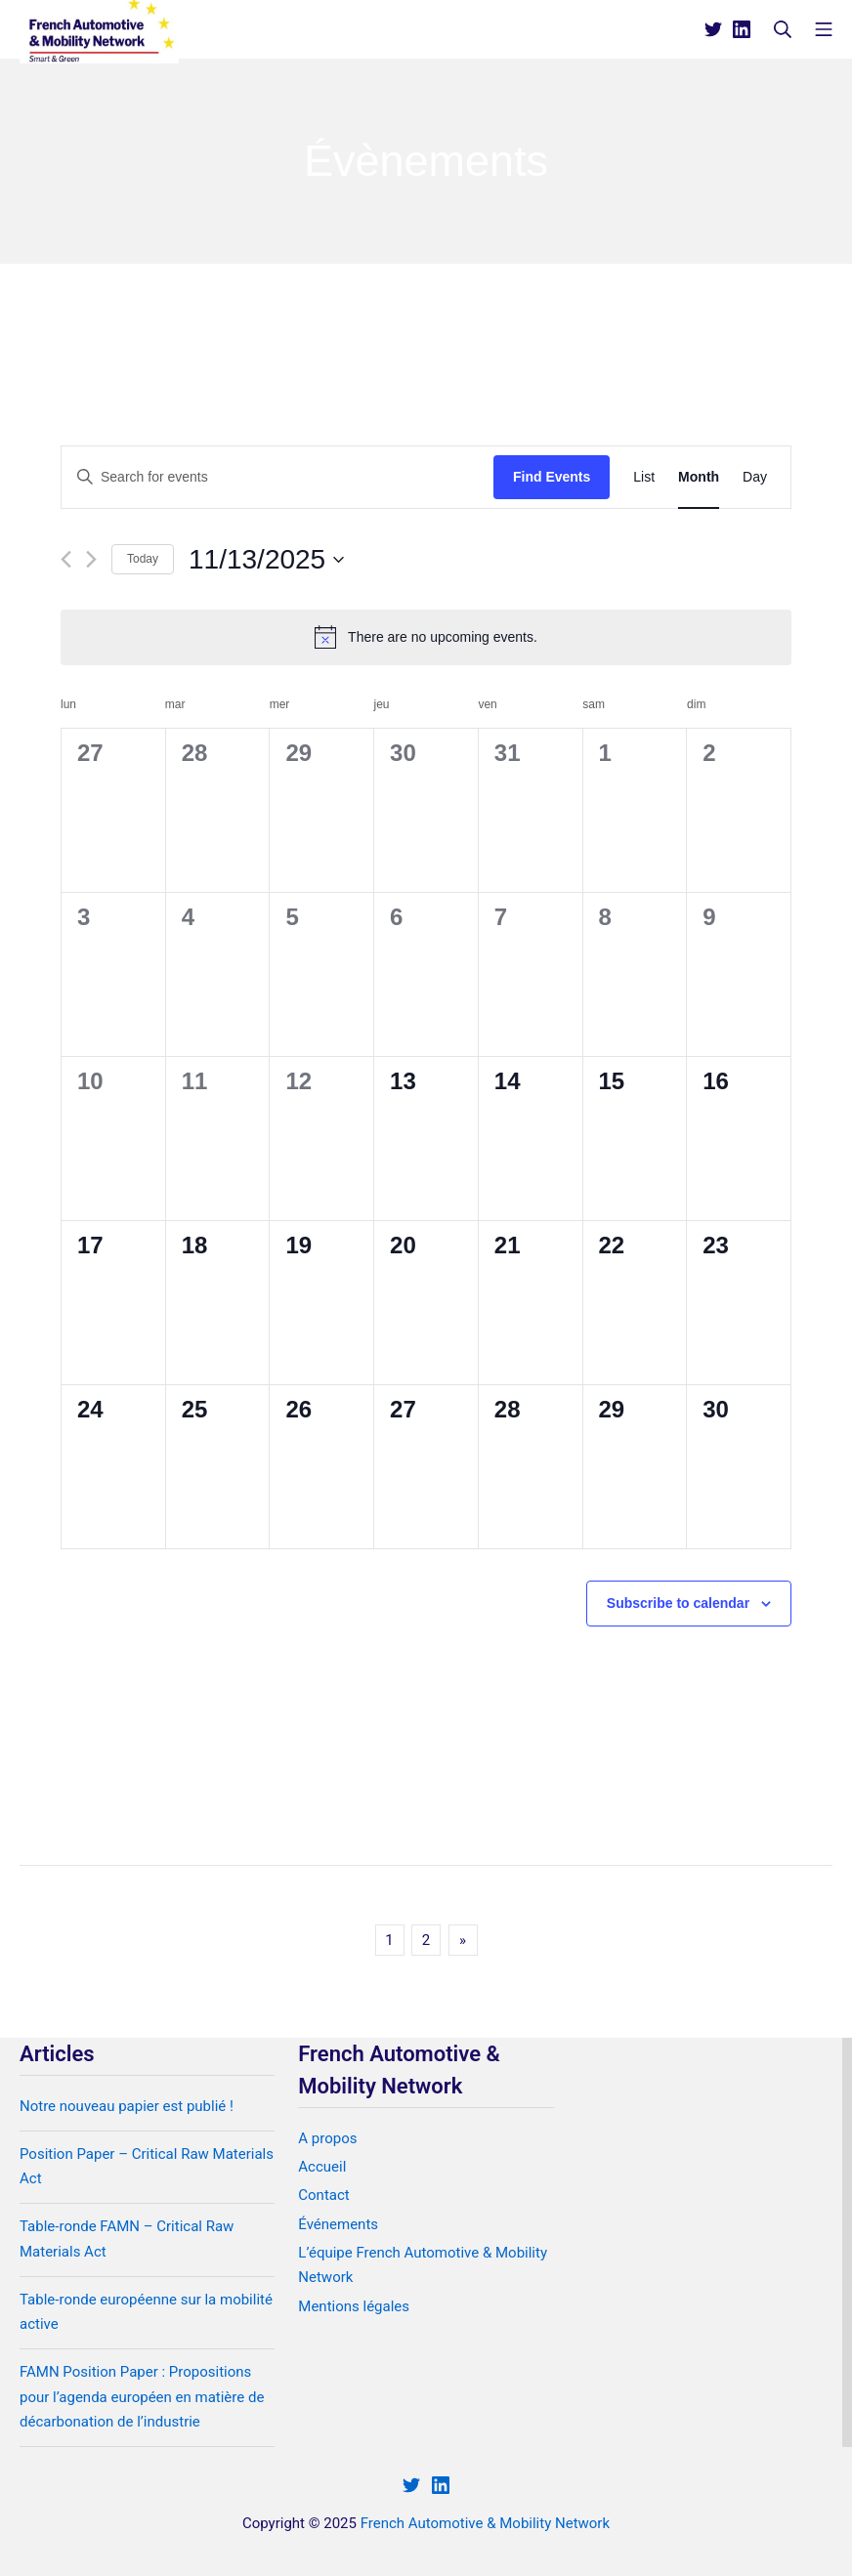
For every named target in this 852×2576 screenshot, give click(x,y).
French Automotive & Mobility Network (485, 2523)
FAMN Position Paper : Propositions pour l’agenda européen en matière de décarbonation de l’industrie (142, 2396)
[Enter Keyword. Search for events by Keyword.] (277, 477)
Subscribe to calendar (678, 1603)
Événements (338, 2224)
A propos (327, 2138)
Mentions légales (353, 2306)
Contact (323, 2195)
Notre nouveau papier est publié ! (127, 2106)
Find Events (551, 477)
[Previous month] (66, 559)
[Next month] (91, 559)
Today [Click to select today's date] (142, 559)
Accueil (322, 2166)
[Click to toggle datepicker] (266, 559)
